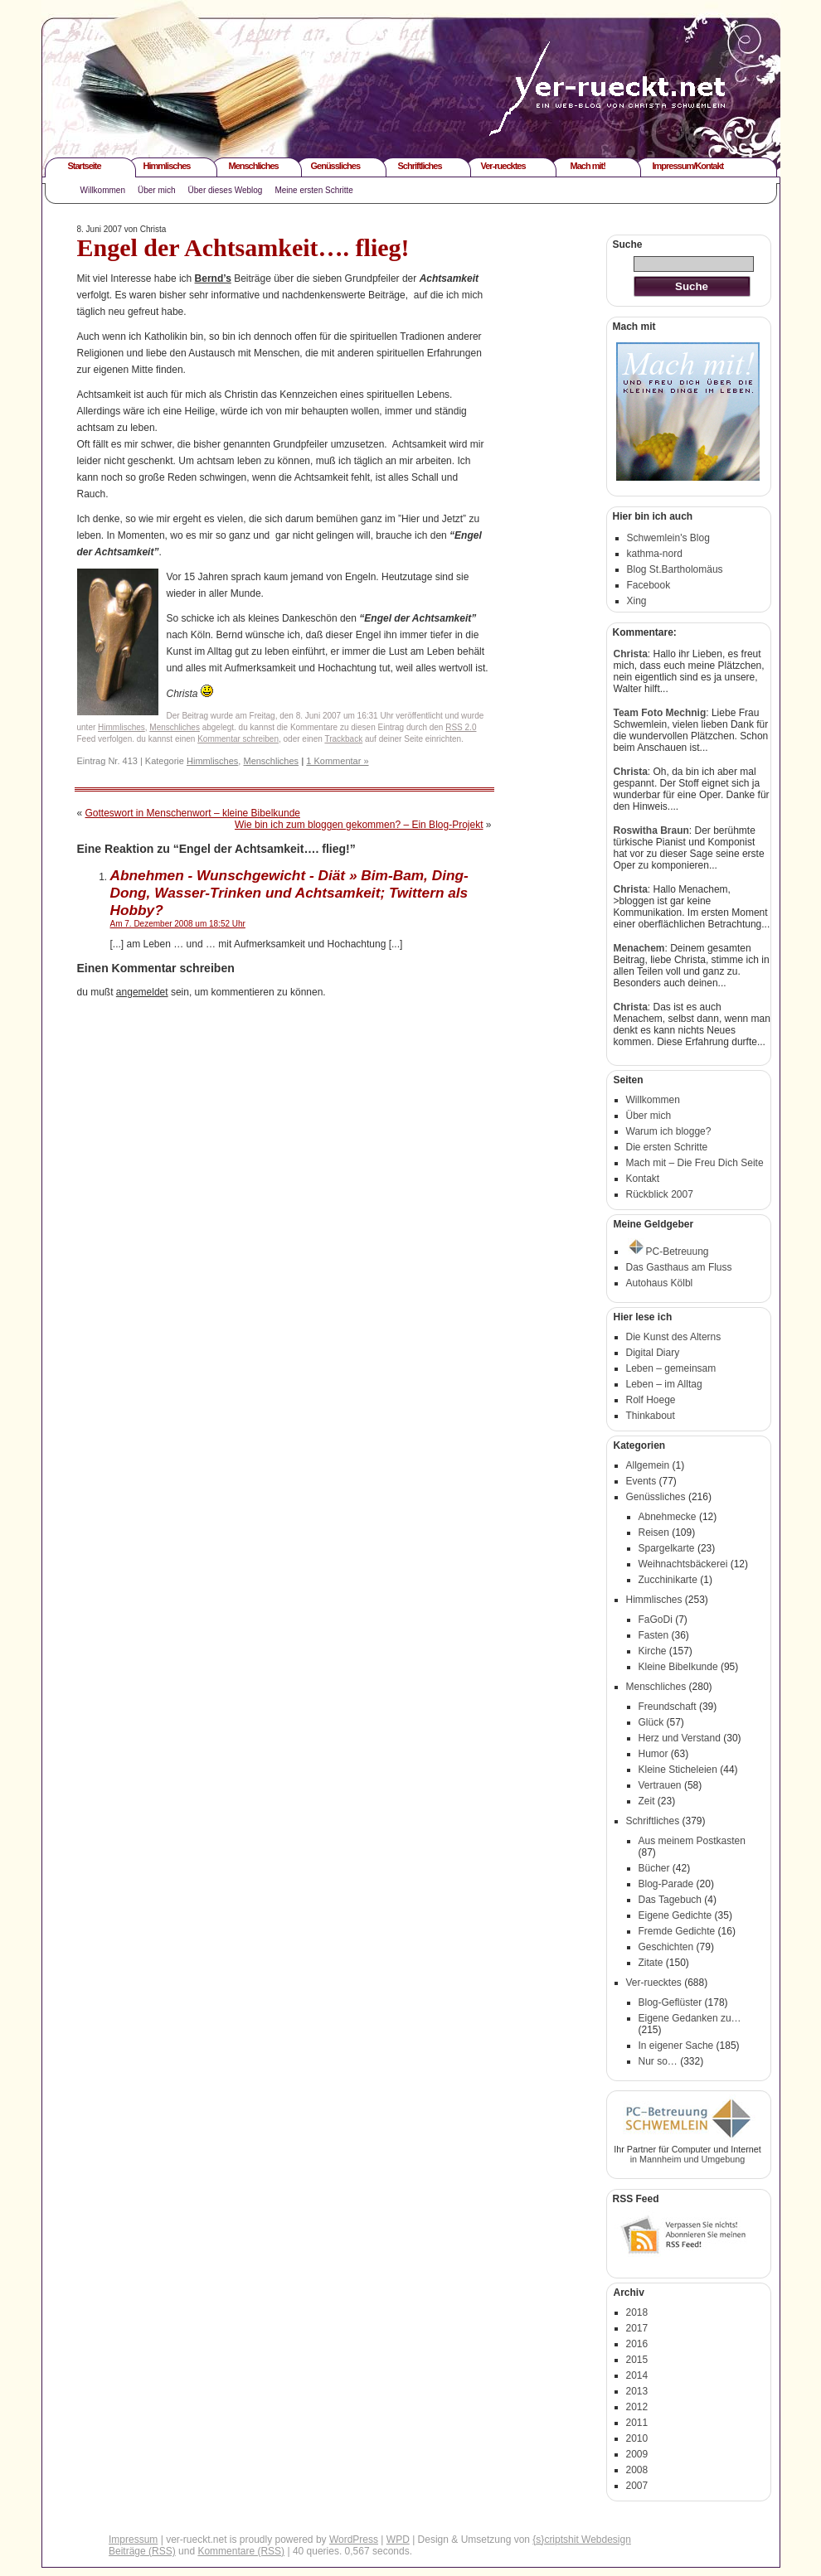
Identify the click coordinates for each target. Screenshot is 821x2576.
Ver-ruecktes (503, 166)
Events (641, 1481)
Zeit (647, 1801)
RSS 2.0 (460, 727)
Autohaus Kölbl (659, 1283)
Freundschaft (668, 1706)
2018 (637, 2312)
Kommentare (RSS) (240, 2551)
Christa (631, 654)
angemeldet (142, 992)
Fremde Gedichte (677, 1931)
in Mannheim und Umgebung (688, 2159)
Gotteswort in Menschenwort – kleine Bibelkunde (192, 813)
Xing (637, 601)
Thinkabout (650, 1415)
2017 (637, 2328)
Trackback (343, 738)
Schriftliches (420, 166)
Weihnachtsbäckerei (683, 1564)
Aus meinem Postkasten (692, 1841)
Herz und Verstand (680, 1738)
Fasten (654, 1635)
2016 (637, 2344)
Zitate (651, 1962)
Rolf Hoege (651, 1400)
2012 (637, 2407)
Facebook (649, 585)
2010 (637, 2438)
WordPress (353, 2539)
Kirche (653, 1651)
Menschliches (254, 166)
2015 (637, 2359)
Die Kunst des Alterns (673, 1337)
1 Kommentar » (337, 761)
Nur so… (658, 2061)
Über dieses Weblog (225, 190)
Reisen (654, 1532)
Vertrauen (660, 1785)
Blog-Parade (666, 1884)
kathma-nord (655, 553)
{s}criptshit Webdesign (581, 2539)
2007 (637, 2485)
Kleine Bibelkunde (678, 1667)
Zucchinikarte (668, 1580)
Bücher (654, 1868)
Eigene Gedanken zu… (690, 2018)
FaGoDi (656, 1619)
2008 (637, 2470)
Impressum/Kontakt (688, 166)
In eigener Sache (676, 2045)
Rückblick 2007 (659, 1194)
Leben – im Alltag (664, 1384)
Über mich (157, 190)
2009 (637, 2454)
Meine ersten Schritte (313, 190)
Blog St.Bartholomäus (675, 569)
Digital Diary (653, 1352)
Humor (653, 1754)
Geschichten (666, 1947)
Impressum (133, 2539)
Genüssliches (336, 166)
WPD (398, 2539)
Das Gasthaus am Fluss (679, 1267)
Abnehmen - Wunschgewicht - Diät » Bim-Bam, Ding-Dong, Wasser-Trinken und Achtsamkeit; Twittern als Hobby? (289, 892)
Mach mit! (588, 166)
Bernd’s (213, 278)
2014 (637, 2375)
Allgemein (648, 1465)
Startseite (84, 166)
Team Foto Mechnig (660, 713)
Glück (651, 1722)
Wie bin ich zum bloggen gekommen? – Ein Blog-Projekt (359, 824)
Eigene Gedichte (675, 1915)
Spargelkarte (667, 1548)
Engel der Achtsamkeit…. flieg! (243, 247)
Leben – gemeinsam (671, 1368)
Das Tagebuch (670, 1899)
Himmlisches (167, 166)
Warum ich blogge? (669, 1131)
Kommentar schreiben (238, 738)
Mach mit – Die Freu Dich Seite (695, 1163)
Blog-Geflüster (670, 2002)
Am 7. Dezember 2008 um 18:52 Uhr (177, 923)
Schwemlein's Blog (668, 538)
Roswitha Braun (651, 830)
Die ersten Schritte (667, 1147)
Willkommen (102, 190)
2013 (637, 2391)
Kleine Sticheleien (678, 1769)
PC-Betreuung (668, 1251)
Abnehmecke (668, 1517)
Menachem (639, 948)
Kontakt (643, 1178)
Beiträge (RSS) (142, 2551)
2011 (637, 2422)
